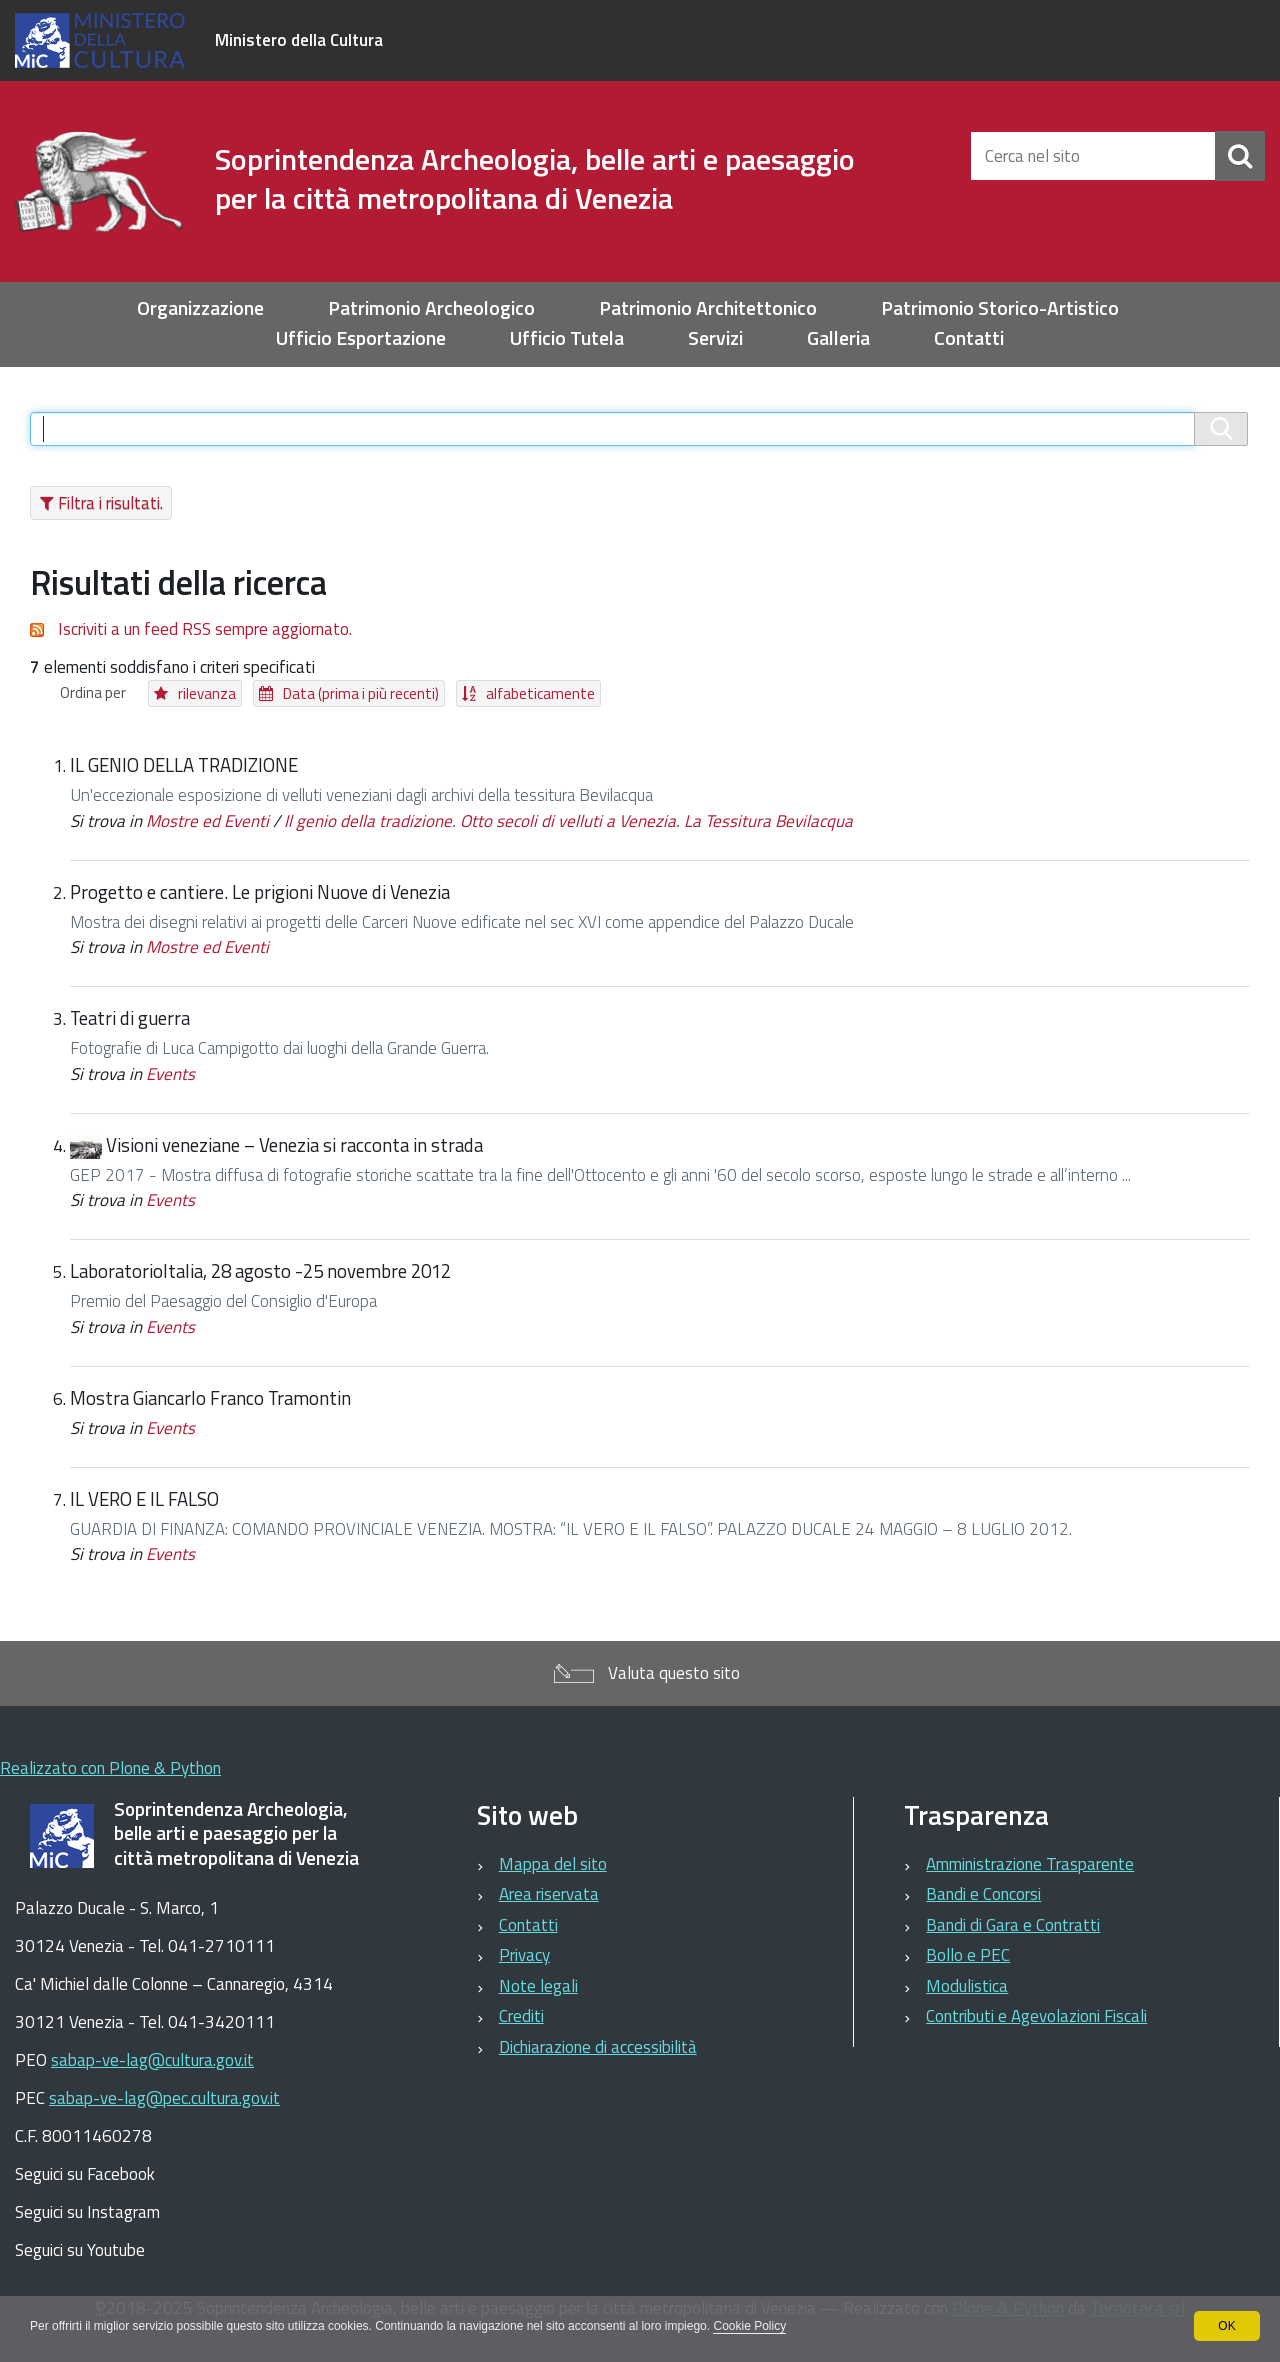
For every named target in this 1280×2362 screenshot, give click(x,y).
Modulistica (967, 1986)
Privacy (524, 1955)
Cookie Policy (749, 2326)
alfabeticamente (540, 693)
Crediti (521, 2016)
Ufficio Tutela (567, 338)
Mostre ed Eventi (207, 821)
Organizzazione (200, 308)
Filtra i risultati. (110, 503)
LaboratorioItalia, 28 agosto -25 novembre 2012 (260, 1271)
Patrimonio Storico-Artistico (1000, 308)
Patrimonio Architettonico (708, 308)
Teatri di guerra (130, 1018)
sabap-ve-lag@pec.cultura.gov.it (164, 2098)
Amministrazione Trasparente (1030, 1864)
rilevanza (207, 693)
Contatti (969, 338)
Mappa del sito (553, 1864)
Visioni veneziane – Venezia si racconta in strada (294, 1145)
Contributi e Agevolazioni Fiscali (1036, 2016)
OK (1226, 2326)
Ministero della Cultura (299, 40)
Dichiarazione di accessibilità (598, 2047)
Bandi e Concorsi (983, 1894)
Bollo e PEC (968, 1955)
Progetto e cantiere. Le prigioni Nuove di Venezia (260, 892)
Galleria (838, 338)
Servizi (715, 338)
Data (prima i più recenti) (361, 693)
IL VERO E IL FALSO (144, 1499)
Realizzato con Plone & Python (110, 1768)
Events (170, 1074)
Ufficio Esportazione (361, 338)
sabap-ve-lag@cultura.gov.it (152, 2060)
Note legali (538, 1986)
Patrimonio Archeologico (431, 308)
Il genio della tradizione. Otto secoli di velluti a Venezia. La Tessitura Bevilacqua (568, 821)
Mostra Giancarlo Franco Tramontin (210, 1398)
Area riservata (549, 1894)
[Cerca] (1240, 156)
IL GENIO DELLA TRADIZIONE (184, 765)
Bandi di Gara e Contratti (1013, 1925)
